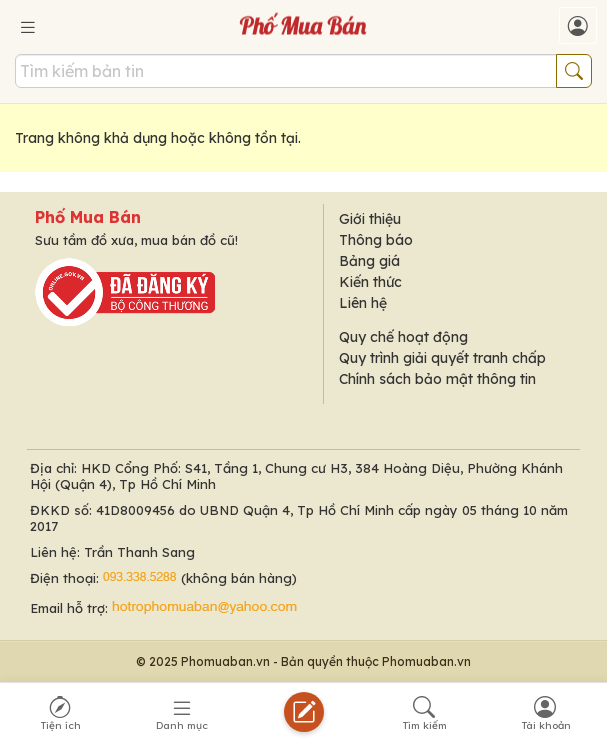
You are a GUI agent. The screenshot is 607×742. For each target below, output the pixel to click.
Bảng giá (369, 261)
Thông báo (376, 240)
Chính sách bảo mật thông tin (437, 379)
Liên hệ (363, 303)
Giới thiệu (370, 219)
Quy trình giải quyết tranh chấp (442, 358)
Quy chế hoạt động (403, 337)
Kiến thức (370, 282)
